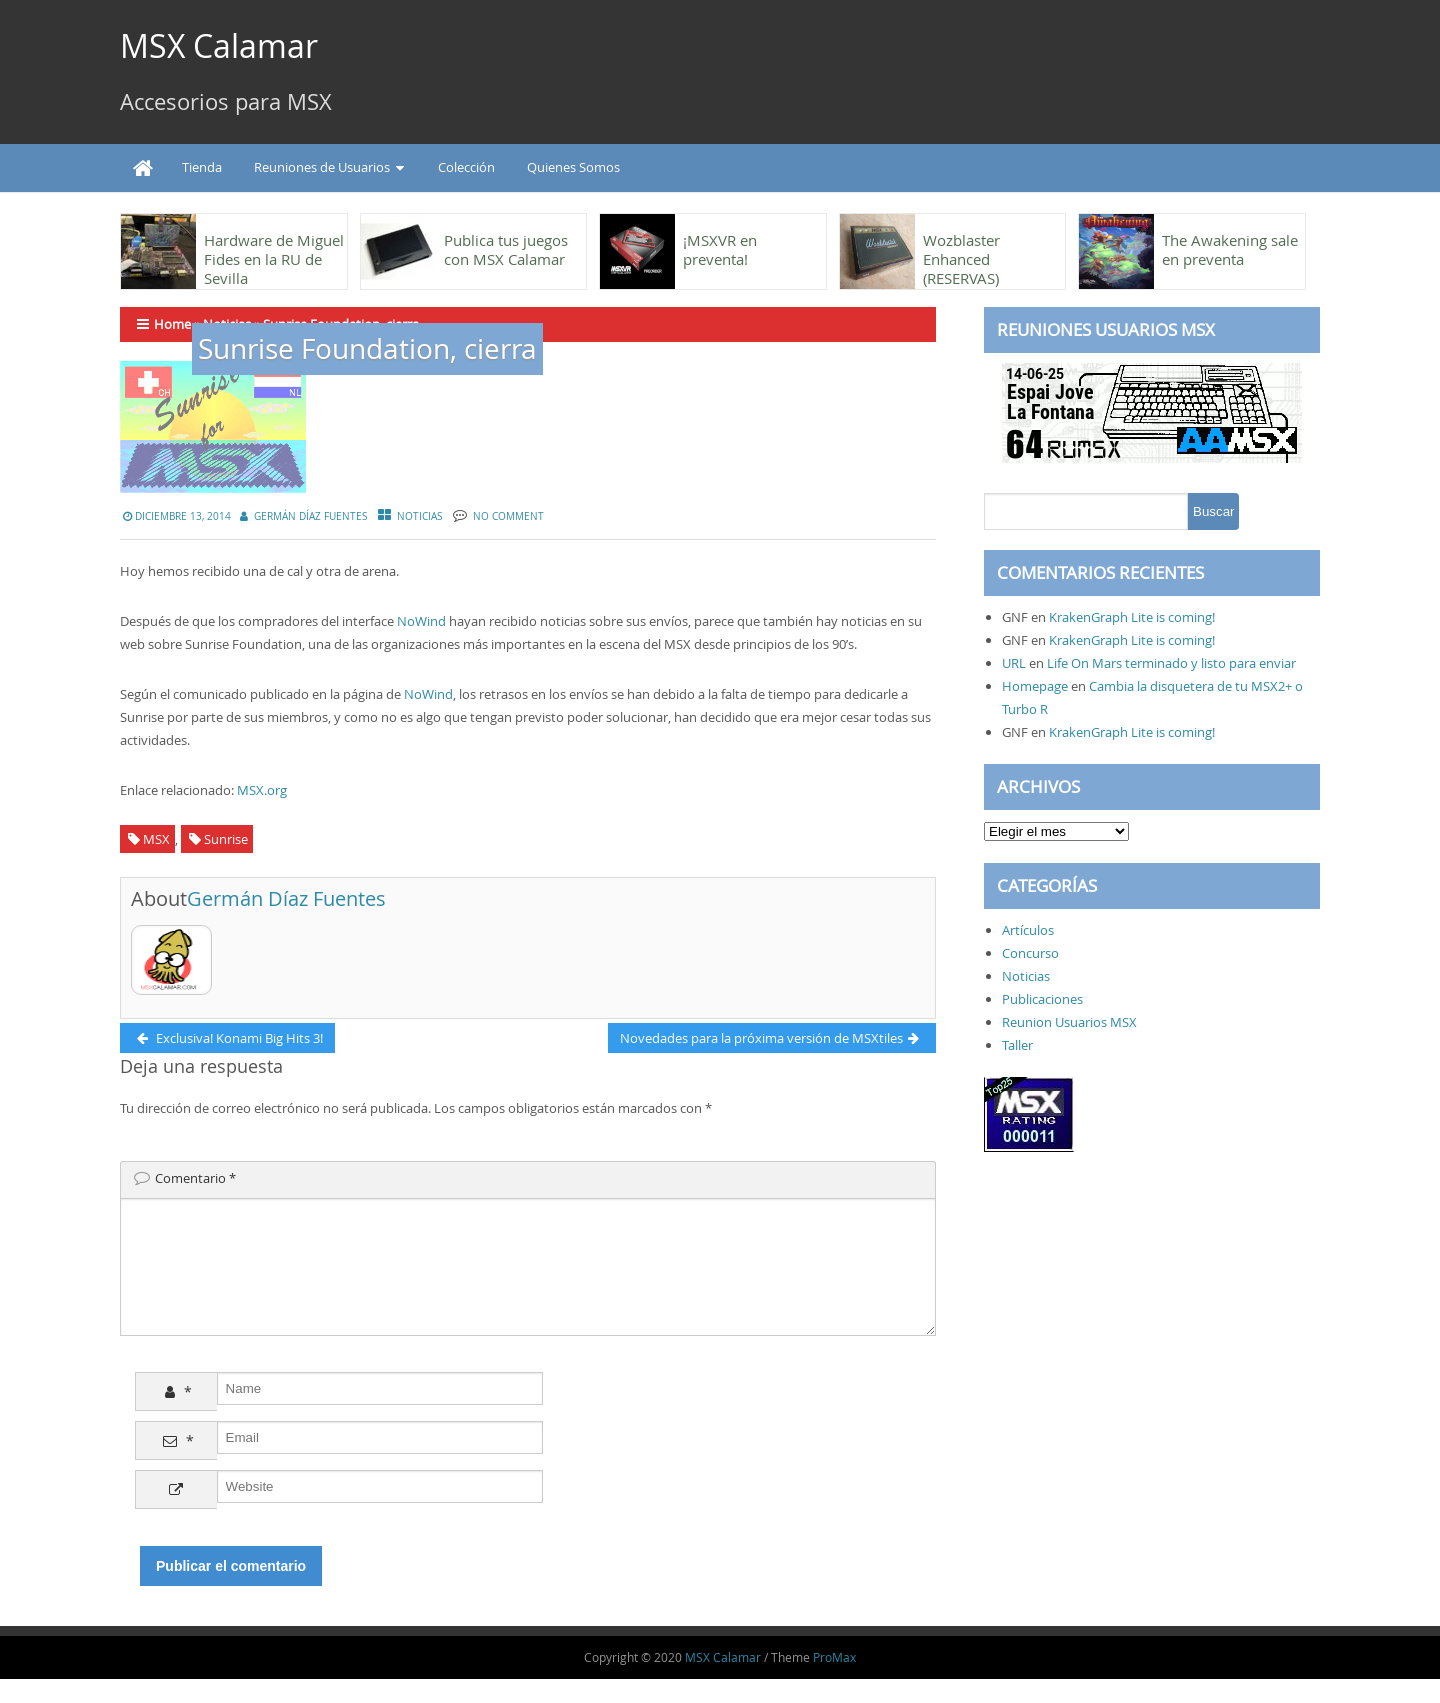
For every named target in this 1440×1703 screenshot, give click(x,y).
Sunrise (226, 839)
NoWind (421, 621)
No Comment (508, 516)
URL (1014, 663)
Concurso (1030, 953)
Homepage (1035, 686)
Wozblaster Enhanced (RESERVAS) (961, 259)
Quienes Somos (573, 167)
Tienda (202, 167)
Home (172, 324)
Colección (466, 167)
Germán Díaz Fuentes (310, 516)
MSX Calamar (219, 45)
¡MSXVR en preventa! (720, 249)
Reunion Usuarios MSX (1069, 1022)
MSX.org (262, 790)
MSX (156, 839)
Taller (1017, 1045)
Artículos (1028, 930)
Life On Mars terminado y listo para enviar (1171, 663)
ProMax (834, 1681)
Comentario (195, 1178)
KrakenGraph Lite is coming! (1132, 617)
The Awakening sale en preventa (1230, 249)
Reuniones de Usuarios (322, 167)
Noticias (419, 516)
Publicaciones (1042, 999)
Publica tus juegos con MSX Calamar (506, 249)
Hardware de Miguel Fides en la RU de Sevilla (274, 259)
